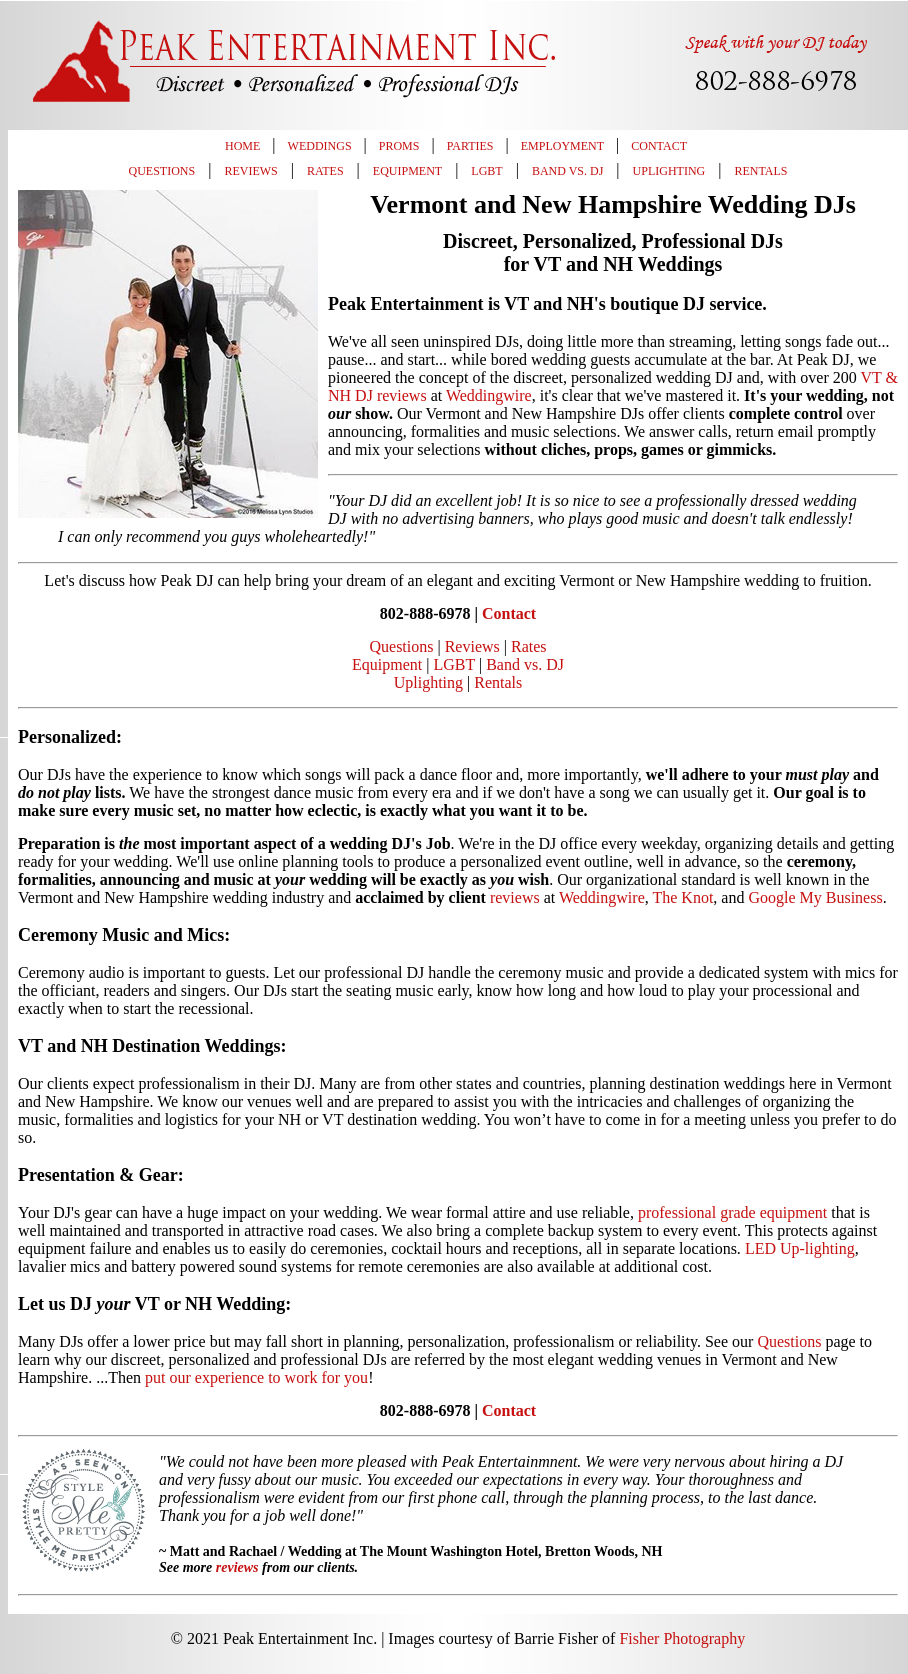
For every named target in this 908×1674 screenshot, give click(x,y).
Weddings (320, 146)
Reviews (250, 171)
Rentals (760, 171)
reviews (515, 897)
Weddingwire (489, 395)
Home (242, 146)
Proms (399, 146)
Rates (325, 171)
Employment (562, 146)
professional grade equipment (732, 1212)
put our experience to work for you (256, 1377)
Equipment (407, 171)
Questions (162, 171)
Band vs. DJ (567, 171)
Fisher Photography (682, 1638)
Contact (659, 146)
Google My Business (815, 897)
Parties (470, 146)
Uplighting (669, 171)
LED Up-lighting (800, 1248)
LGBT (486, 171)
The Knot (682, 897)
